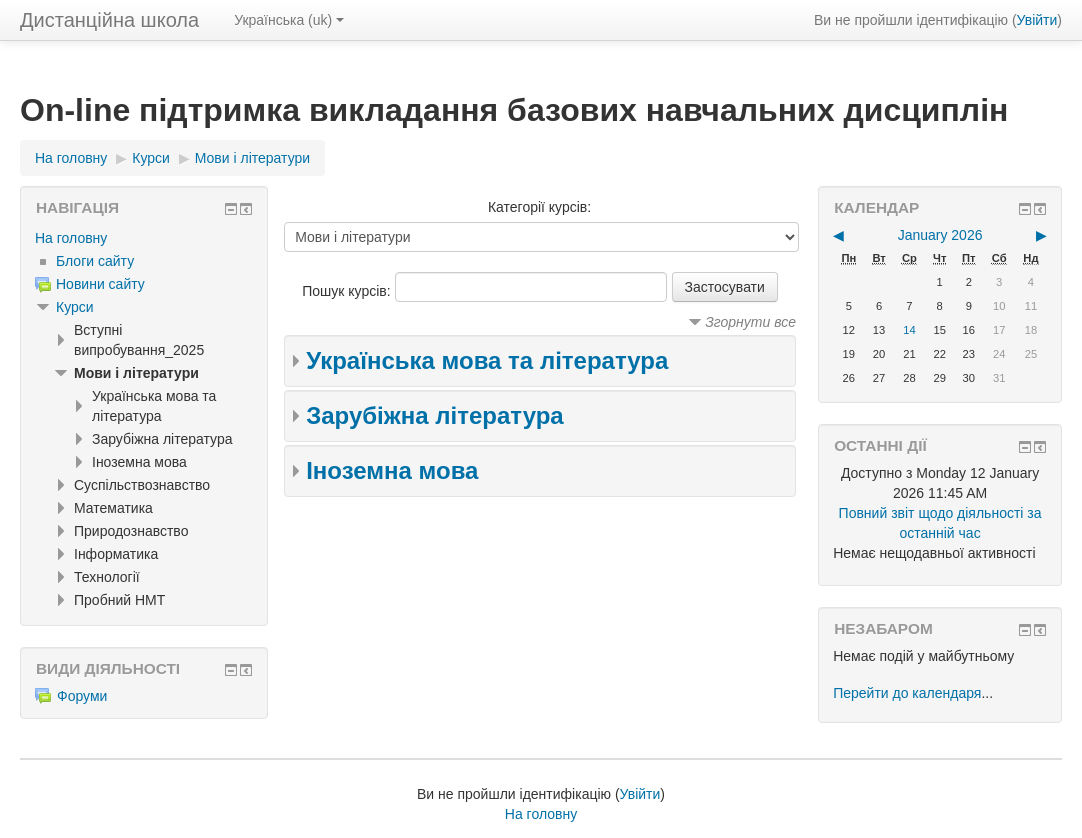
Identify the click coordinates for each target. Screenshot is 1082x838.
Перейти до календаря (907, 693)
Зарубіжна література (435, 415)
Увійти (1037, 20)
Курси (75, 307)
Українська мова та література (487, 360)
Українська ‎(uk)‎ (289, 20)
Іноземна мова (392, 470)
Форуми (71, 696)
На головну (71, 238)
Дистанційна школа (109, 20)
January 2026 (940, 235)
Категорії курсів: (539, 207)
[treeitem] (144, 238)
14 (909, 330)
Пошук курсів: (348, 291)
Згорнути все (750, 322)
